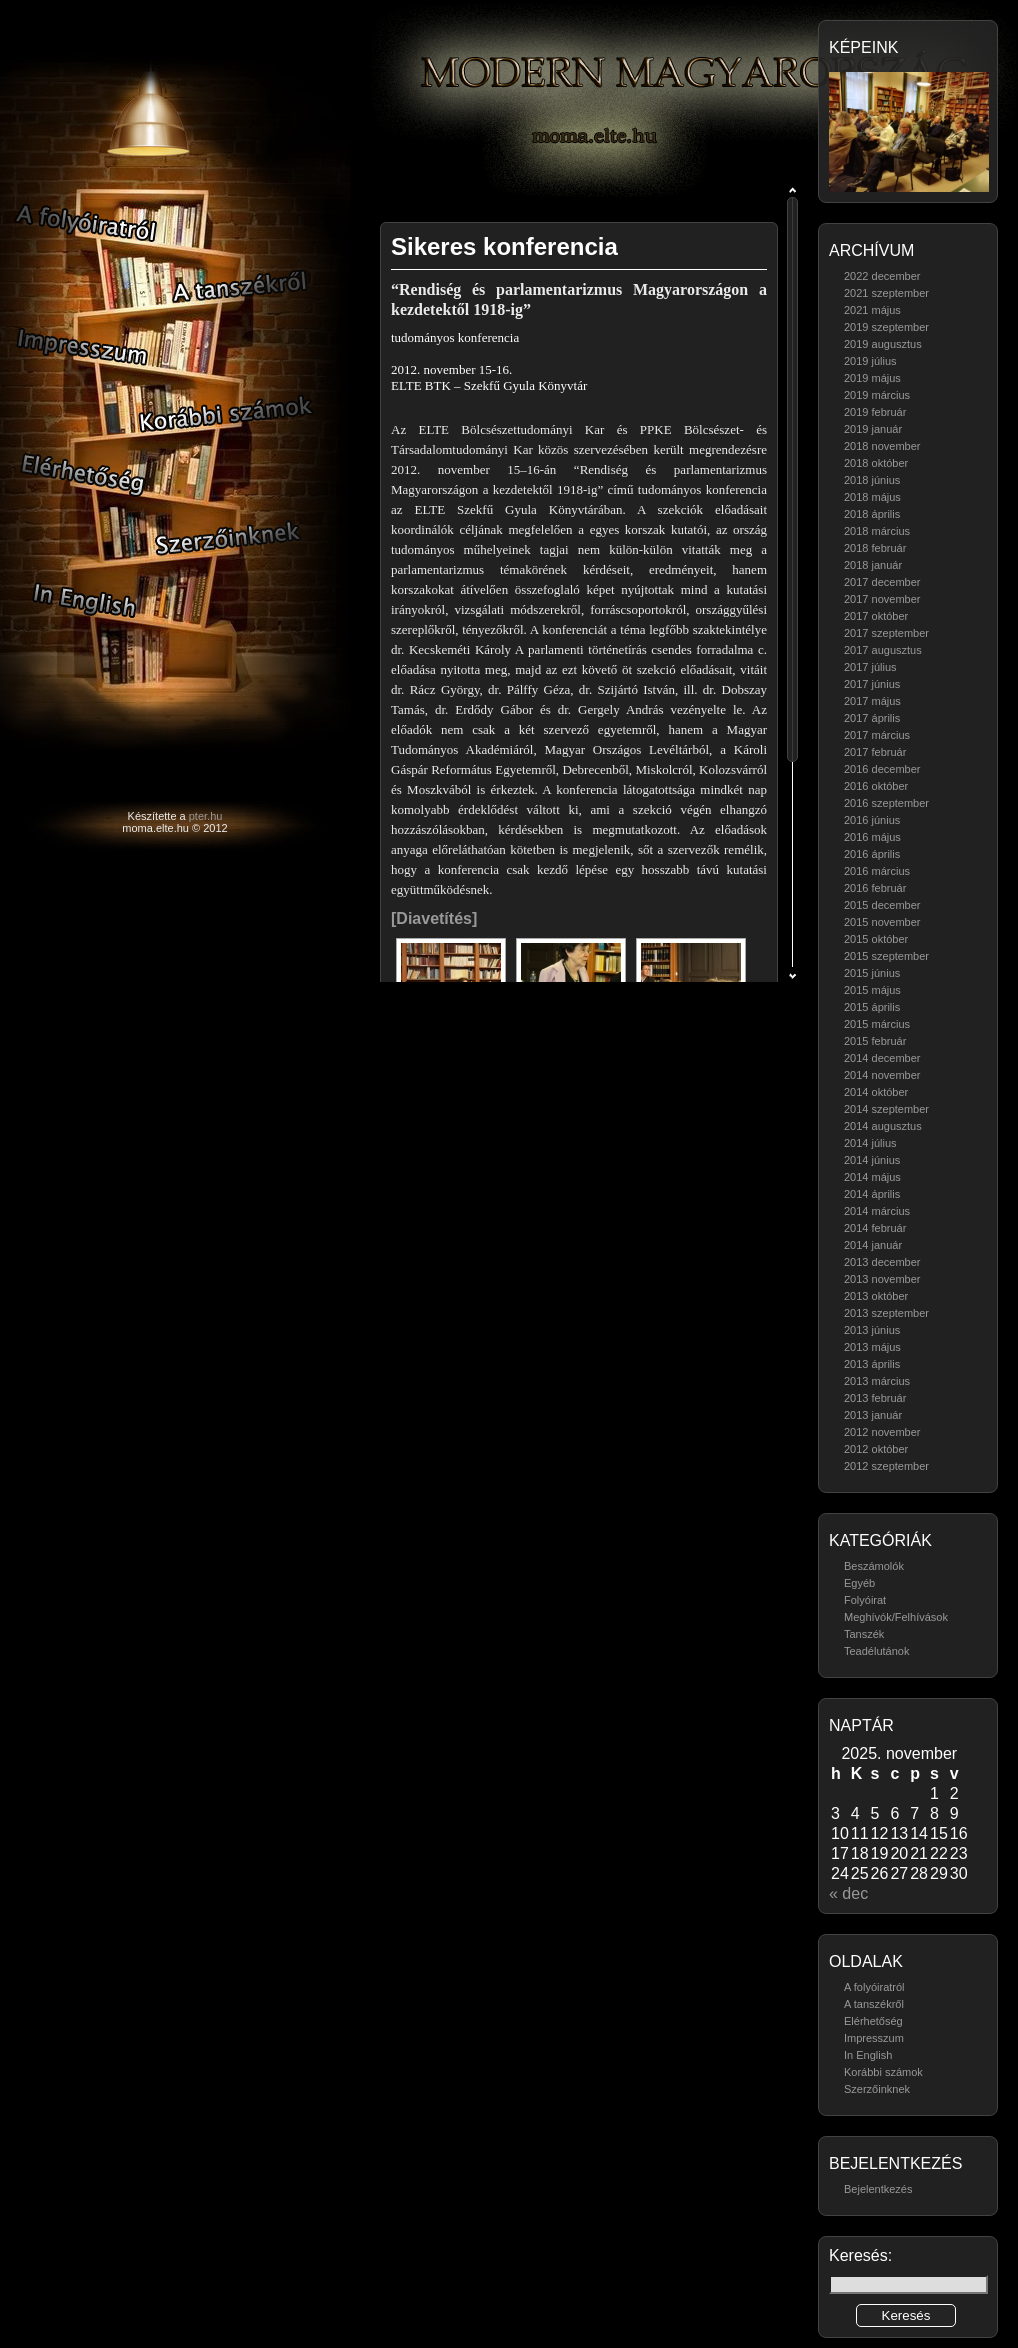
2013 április (872, 1364)
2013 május (872, 1347)
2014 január (873, 1245)
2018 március (877, 531)
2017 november (882, 599)
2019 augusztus (883, 344)
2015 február (875, 1041)
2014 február (875, 1228)
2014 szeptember (886, 1109)
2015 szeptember (886, 956)
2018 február (875, 548)
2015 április (872, 1007)
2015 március (877, 1024)
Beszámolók (874, 1566)
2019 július (870, 361)
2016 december (882, 769)
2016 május (872, 837)
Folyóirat (865, 1600)
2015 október (876, 939)
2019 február (875, 412)
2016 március (877, 871)
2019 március (877, 395)
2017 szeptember (886, 633)
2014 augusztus (883, 1126)
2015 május (872, 990)
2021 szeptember (886, 293)
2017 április (872, 718)
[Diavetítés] (434, 918)
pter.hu (206, 816)
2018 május (872, 497)
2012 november (882, 1432)
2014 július (870, 1143)
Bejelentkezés (878, 2189)
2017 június (872, 684)
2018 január (873, 565)
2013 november (882, 1279)
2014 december (882, 1058)
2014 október (876, 1092)
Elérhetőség (873, 2021)
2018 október (876, 463)
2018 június (872, 480)
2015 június (872, 973)
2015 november (882, 922)
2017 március (877, 735)
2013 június (872, 1330)
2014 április (872, 1194)
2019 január (873, 429)
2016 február (875, 888)
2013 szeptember (886, 1313)
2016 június (872, 820)
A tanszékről (874, 2004)
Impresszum (874, 2038)
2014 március (877, 1211)
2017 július (870, 667)
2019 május (872, 378)
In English (868, 2055)
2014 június (872, 1160)
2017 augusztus (883, 650)
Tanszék (864, 1634)
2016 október (876, 786)
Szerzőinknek (877, 2089)
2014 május (872, 1177)
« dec (848, 1893)
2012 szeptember (886, 1466)
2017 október (876, 616)
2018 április (872, 514)
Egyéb (859, 1583)
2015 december (882, 905)
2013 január (873, 1415)
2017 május (872, 701)
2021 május (872, 310)
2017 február (875, 752)
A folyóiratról (874, 1987)
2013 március (877, 1381)
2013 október (876, 1296)
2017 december (882, 582)
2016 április (872, 854)
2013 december (882, 1262)
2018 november (882, 446)
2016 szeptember (886, 803)
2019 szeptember (886, 327)
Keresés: (860, 2255)
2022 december (882, 276)
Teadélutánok (876, 1651)
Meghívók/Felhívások (896, 1617)
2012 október (876, 1449)
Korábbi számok (883, 2072)
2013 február (875, 1398)
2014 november (882, 1075)
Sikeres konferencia (504, 246)
